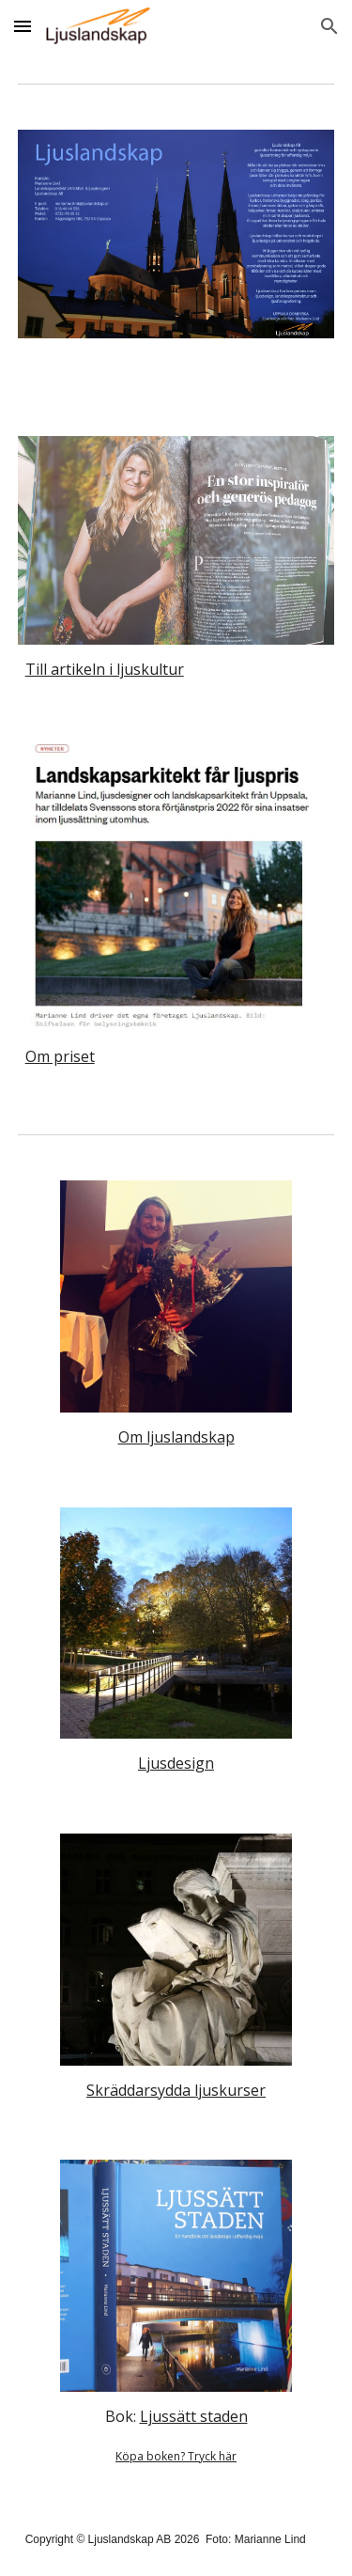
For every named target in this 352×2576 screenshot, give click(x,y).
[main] (176, 670)
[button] (22, 26)
